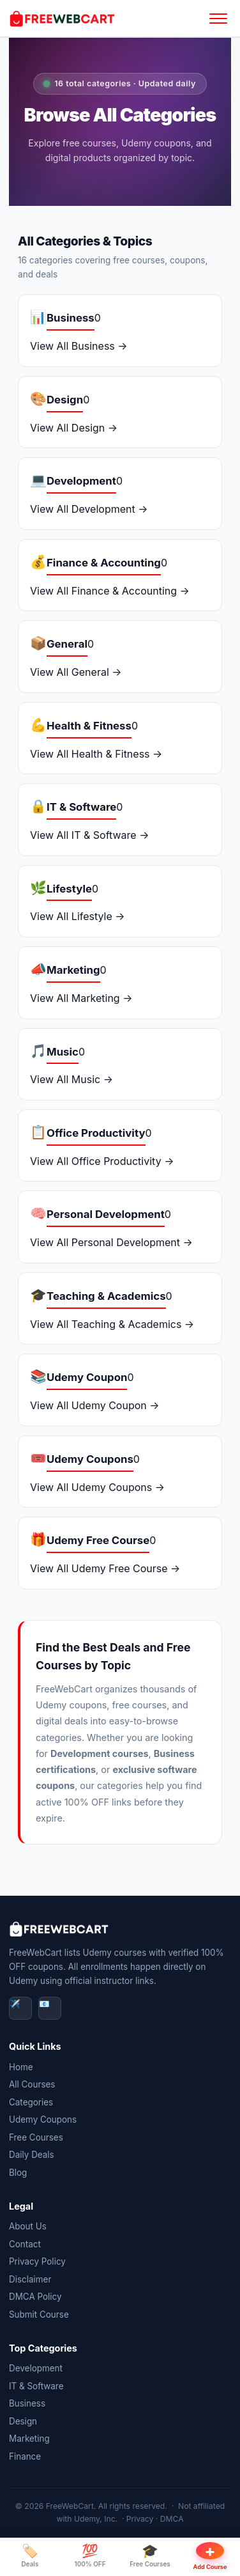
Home (21, 2067)
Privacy (140, 2519)
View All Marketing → (81, 998)
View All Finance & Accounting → (110, 590)
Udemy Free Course (98, 1540)
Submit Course (39, 2314)
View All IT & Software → (89, 835)
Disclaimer (30, 2279)
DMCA (172, 2519)
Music (63, 1051)
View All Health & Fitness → (96, 753)
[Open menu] (218, 18)
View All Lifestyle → (77, 916)
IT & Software (81, 806)
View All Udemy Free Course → (105, 1568)
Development (81, 480)
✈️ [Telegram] (15, 2004)
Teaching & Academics (106, 1296)
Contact (25, 2244)
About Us (28, 2226)
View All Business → (79, 346)
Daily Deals (31, 2155)
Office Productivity (96, 1133)
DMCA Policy (35, 2296)
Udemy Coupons (90, 1459)
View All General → (76, 672)
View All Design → (73, 427)
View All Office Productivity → (102, 1161)
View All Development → (88, 509)
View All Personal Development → (111, 1242)
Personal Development (106, 1214)
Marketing (73, 970)
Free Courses (36, 2137)
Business (70, 317)
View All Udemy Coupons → (97, 1487)
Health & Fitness (89, 725)
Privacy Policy (37, 2261)
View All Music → (71, 1079)
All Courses (32, 2084)
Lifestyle (69, 888)
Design (65, 399)
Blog (18, 2172)
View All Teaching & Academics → (112, 1324)
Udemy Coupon (87, 1377)
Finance (25, 2456)
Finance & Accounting (104, 562)
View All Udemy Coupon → (95, 1405)
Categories (31, 2102)
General (67, 643)
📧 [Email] (44, 2004)
